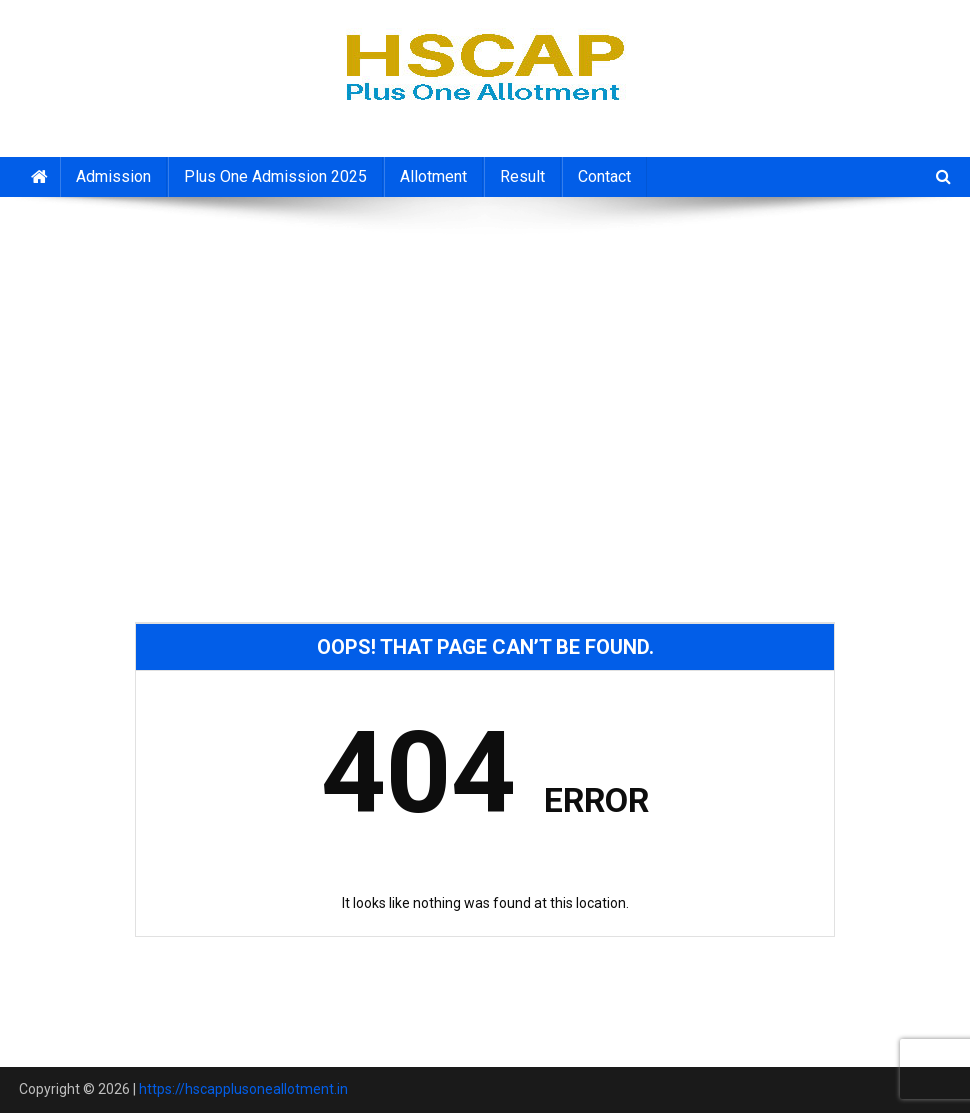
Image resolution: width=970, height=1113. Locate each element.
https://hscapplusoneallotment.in (243, 1089)
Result (522, 176)
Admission (113, 176)
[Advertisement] (485, 357)
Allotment (433, 176)
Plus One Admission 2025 (275, 176)
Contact (604, 176)
